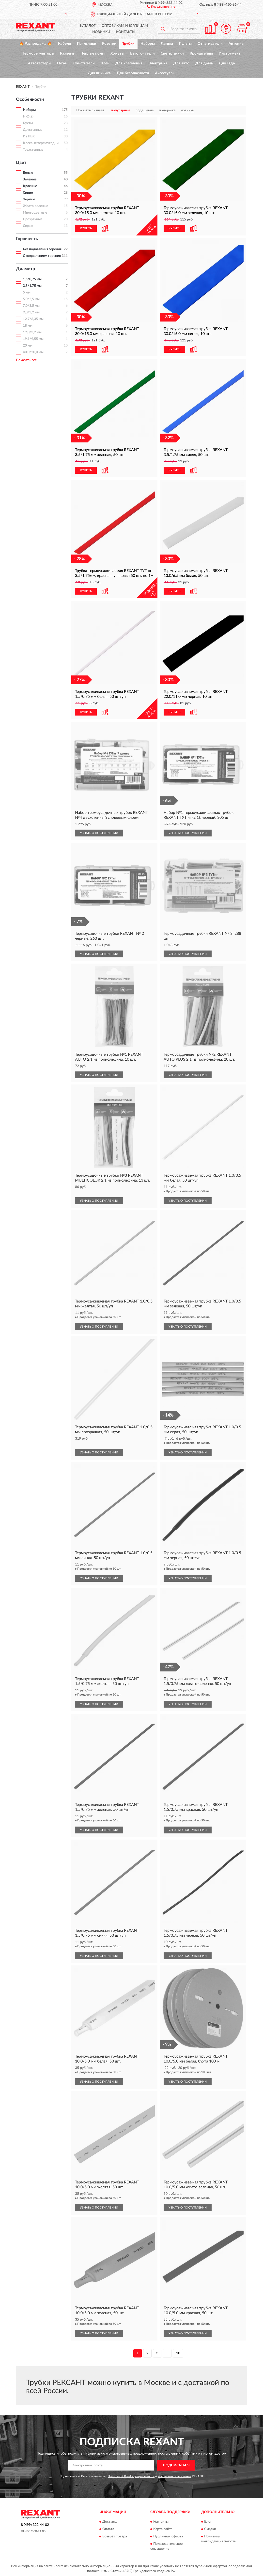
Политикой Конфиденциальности (131, 2476)
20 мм (27, 345)
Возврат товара (114, 2536)
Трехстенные (33, 149)
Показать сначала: (90, 110)
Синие (28, 192)
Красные (30, 186)
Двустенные (32, 130)
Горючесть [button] (27, 239)
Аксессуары (165, 73)
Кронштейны (201, 53)
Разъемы (68, 53)
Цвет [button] (21, 163)
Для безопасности (133, 73)
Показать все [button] (26, 360)
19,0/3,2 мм (32, 332)
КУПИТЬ (86, 228)
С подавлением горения (42, 256)
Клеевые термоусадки (41, 143)
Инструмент (230, 53)
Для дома (204, 63)
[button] (161, 6)
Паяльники (86, 43)
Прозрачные (32, 219)
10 (178, 2353)
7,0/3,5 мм (31, 305)
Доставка (109, 2521)
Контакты (125, 32)
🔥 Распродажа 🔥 (35, 43)
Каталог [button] (88, 26)
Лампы (167, 43)
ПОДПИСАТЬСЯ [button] (176, 2465)
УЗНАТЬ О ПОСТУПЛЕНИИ (99, 833)
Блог (208, 2521)
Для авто (181, 63)
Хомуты (117, 53)
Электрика (157, 63)
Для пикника (99, 73)
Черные (29, 199)
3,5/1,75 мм (32, 286)
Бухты (28, 123)
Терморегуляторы (38, 53)
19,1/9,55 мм (33, 339)
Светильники (172, 53)
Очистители (84, 63)
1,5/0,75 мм (32, 279)
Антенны (236, 43)
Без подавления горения (42, 249)
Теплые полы (93, 53)
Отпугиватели (210, 43)
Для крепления (128, 63)
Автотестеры (39, 63)
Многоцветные (35, 212)
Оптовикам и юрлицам (125, 26)
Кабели (64, 43)
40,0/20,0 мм (33, 352)
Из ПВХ (29, 136)
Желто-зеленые (35, 206)
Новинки (101, 32)
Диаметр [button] (25, 269)
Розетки (109, 43)
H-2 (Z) (28, 116)
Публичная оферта (168, 2536)
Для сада (227, 63)
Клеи (105, 63)
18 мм (27, 325)
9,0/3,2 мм (31, 312)
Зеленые (29, 179)
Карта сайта (162, 2529)
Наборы (147, 43)
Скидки (210, 2529)
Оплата (108, 2529)
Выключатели (142, 53)
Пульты (185, 43)
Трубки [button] (128, 43)
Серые (28, 226)
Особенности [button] (30, 99)
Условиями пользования (174, 2476)
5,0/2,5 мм (31, 299)
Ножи (62, 63)
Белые (28, 173)
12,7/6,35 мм (33, 319)
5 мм (27, 292)
